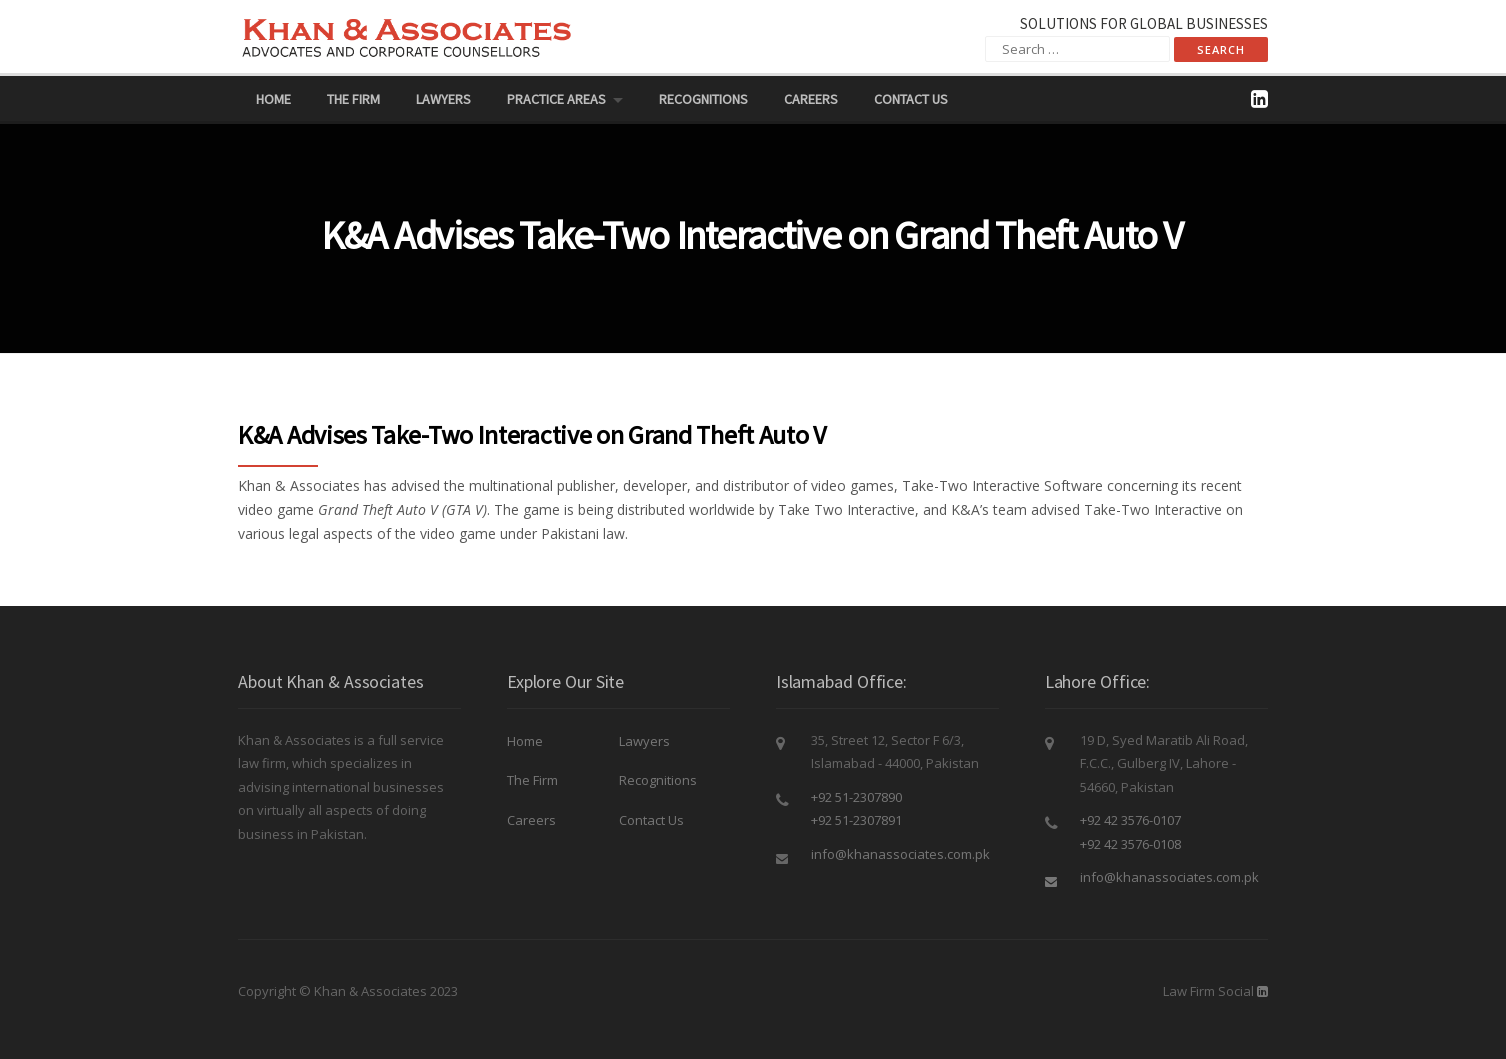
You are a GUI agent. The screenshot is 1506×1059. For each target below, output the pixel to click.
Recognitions (703, 99)
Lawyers (443, 99)
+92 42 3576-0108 (1130, 844)
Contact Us (911, 99)
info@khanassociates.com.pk (900, 854)
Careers (811, 99)
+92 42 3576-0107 (1130, 820)
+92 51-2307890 (856, 797)
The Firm (353, 99)
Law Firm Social (1208, 991)
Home (273, 99)
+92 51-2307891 (856, 820)
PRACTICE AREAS (556, 99)
